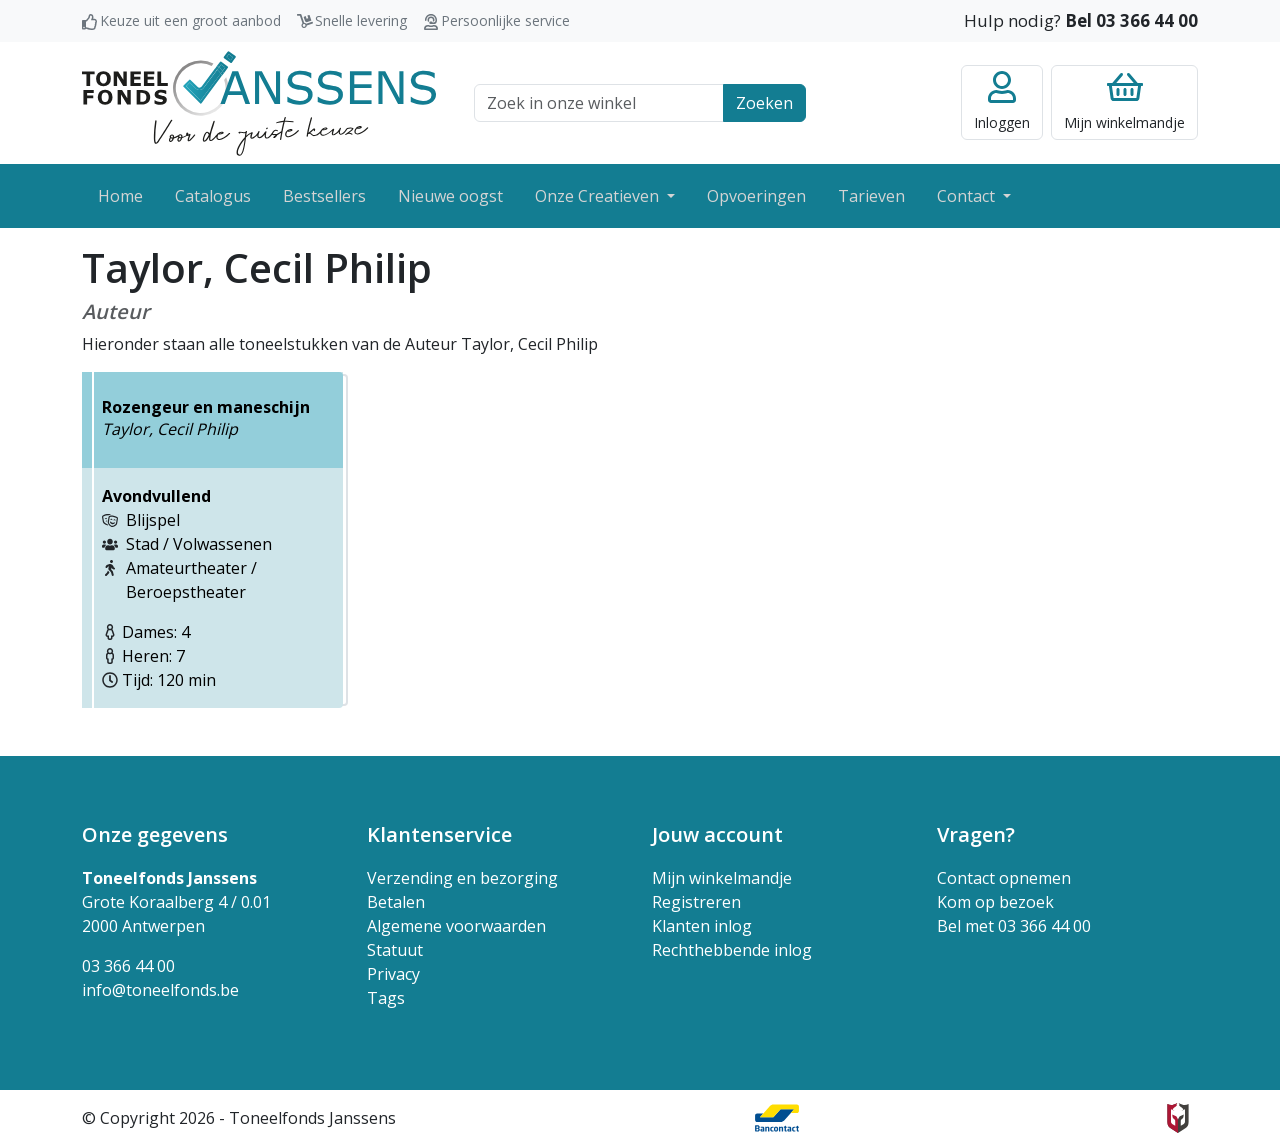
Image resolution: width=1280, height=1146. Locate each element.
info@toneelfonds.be (160, 990)
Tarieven (871, 196)
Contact (968, 196)
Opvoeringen (756, 196)
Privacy (393, 974)
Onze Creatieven (599, 196)
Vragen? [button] (976, 834)
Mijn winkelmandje (722, 878)
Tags (386, 998)
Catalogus (213, 196)
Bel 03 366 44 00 (1131, 20)
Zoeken (764, 103)
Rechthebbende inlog (732, 950)
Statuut (395, 950)
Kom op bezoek (995, 902)
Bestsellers (324, 196)
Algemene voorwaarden (456, 926)
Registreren (696, 902)
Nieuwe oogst (450, 196)
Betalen (396, 902)
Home (120, 196)
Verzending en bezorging (462, 878)
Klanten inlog (702, 926)
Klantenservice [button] (439, 834)
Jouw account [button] (717, 834)
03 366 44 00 (128, 966)
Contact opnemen (1004, 878)
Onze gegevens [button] (155, 834)
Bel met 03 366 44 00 (1014, 926)
